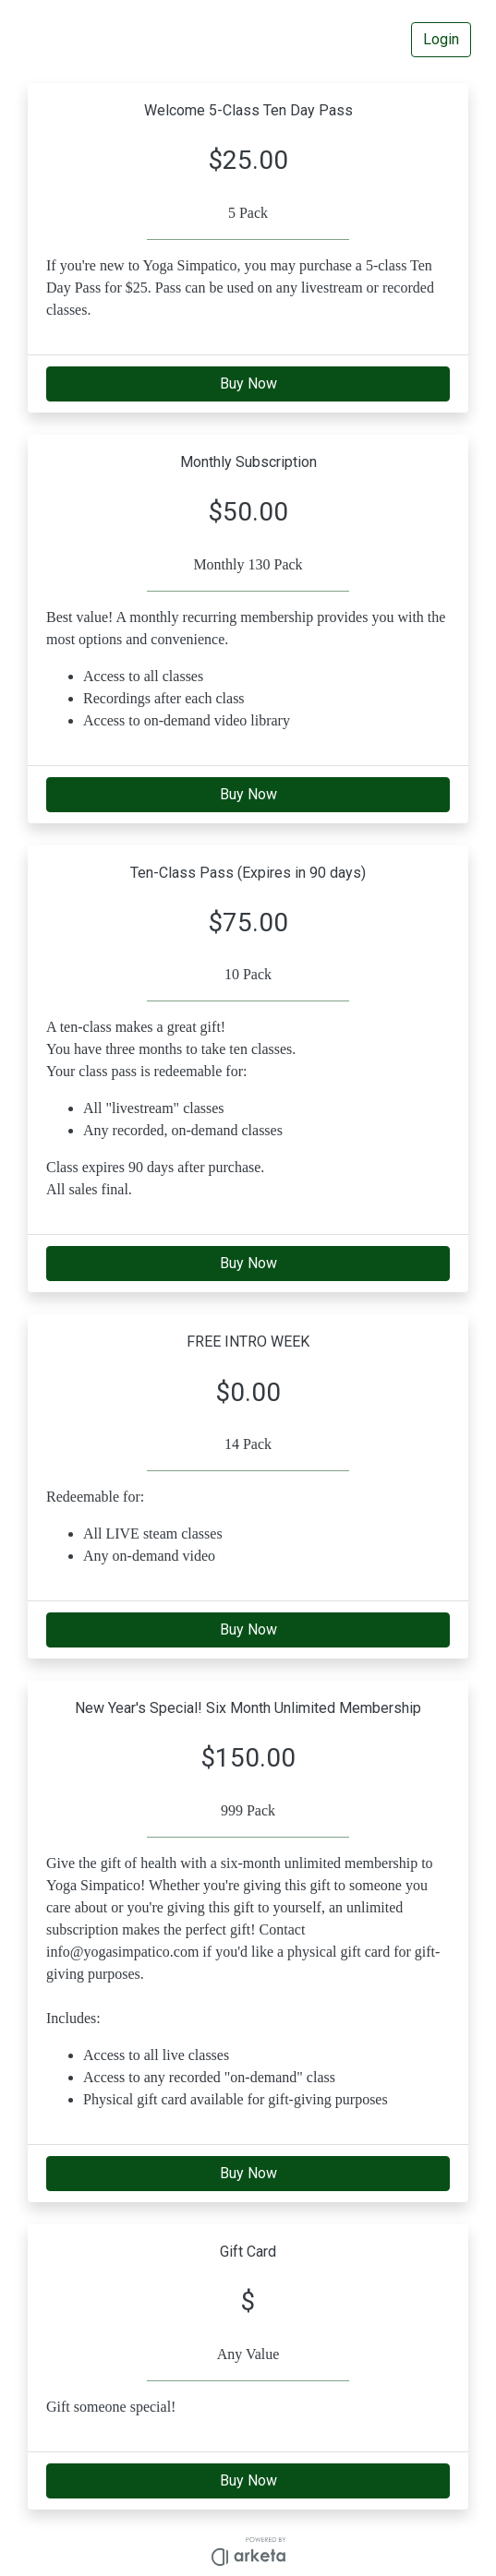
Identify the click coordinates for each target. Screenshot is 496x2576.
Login (441, 39)
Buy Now (248, 383)
